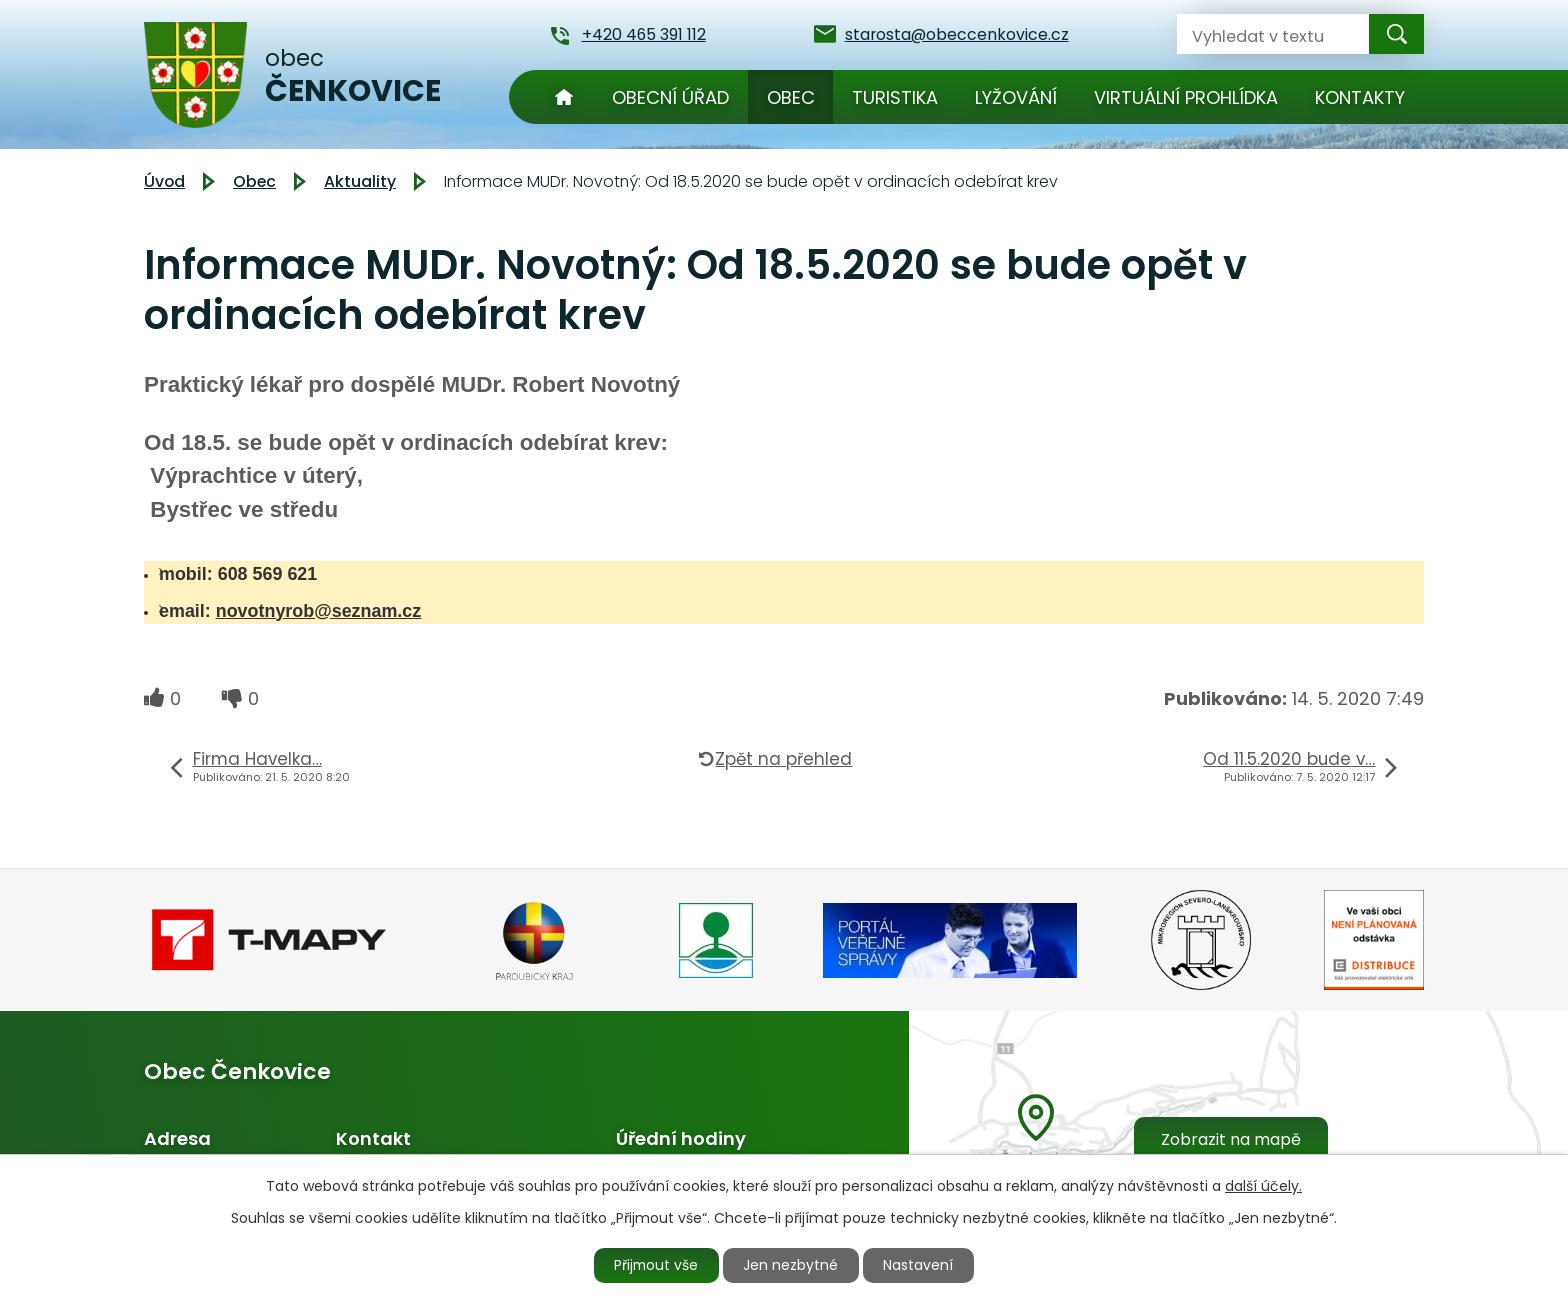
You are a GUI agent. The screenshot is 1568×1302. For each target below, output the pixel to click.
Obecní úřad (670, 97)
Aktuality (360, 181)
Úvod (564, 97)
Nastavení (921, 1265)
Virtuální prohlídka (1186, 97)
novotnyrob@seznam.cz (319, 611)
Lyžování (1016, 97)
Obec (791, 97)
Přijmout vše (656, 1265)
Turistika (895, 97)
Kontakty (1360, 97)
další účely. (1263, 1185)
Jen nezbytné (792, 1265)
